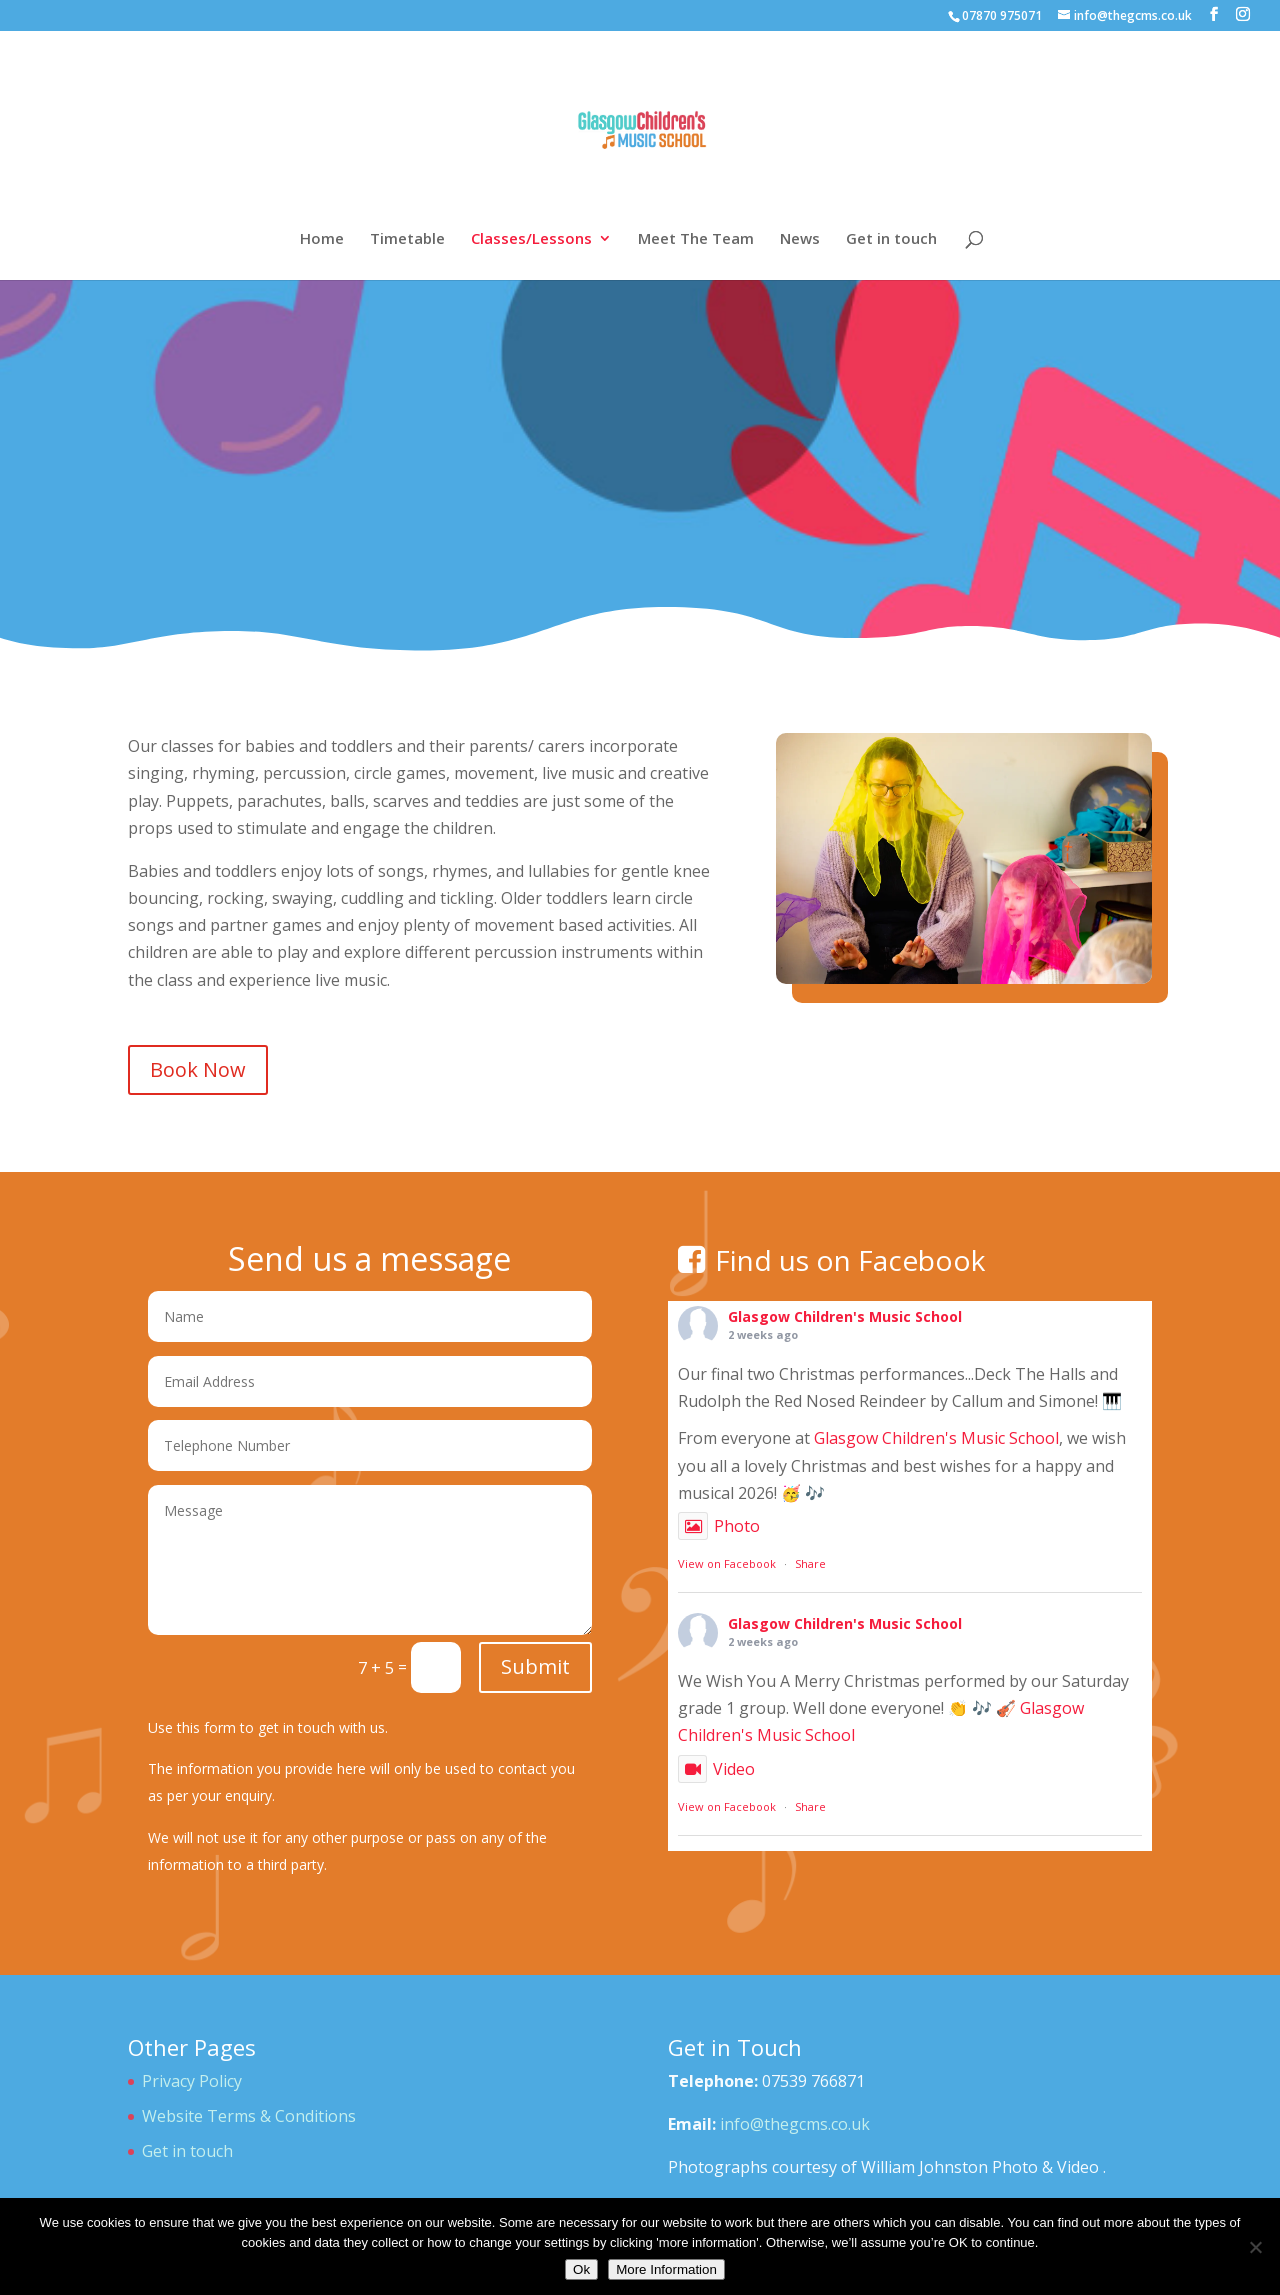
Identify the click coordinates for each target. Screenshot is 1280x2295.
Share (810, 1563)
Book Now (198, 1069)
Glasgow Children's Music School (845, 1316)
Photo (719, 1526)
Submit (535, 1666)
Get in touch (891, 239)
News (800, 239)
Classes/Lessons (531, 239)
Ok (581, 2269)
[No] (1255, 2247)
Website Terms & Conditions (249, 2116)
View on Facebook (727, 1563)
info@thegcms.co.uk (795, 2124)
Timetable (407, 239)
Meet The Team (696, 239)
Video (716, 1769)
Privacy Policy (192, 2081)
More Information (666, 2269)
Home (322, 239)
